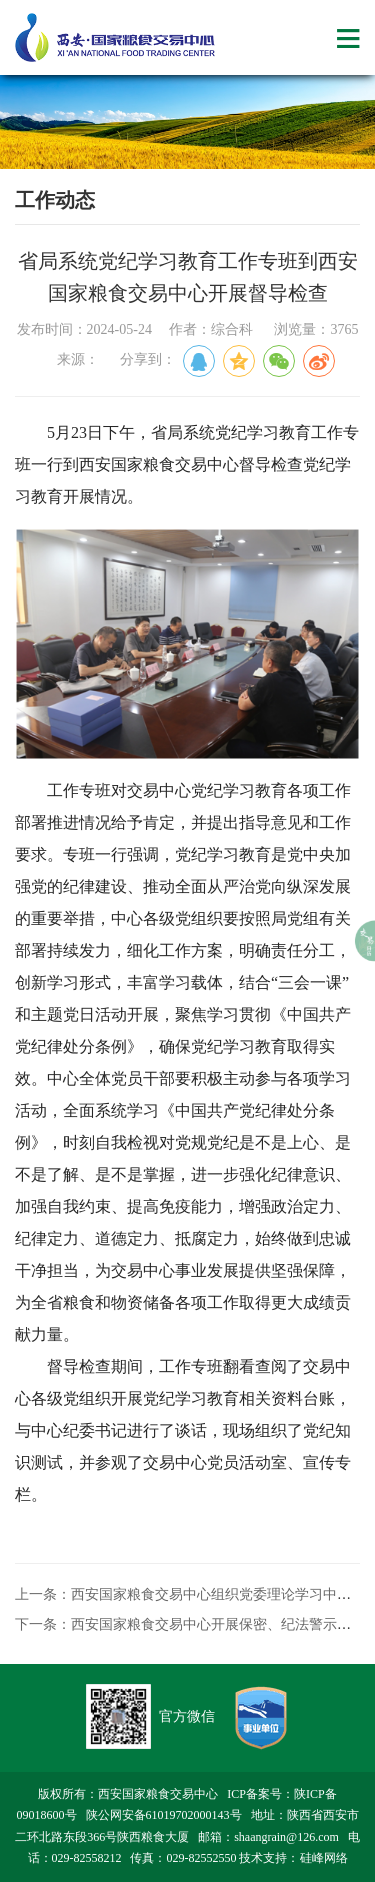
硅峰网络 (324, 1858)
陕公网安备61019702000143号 (164, 1815)
